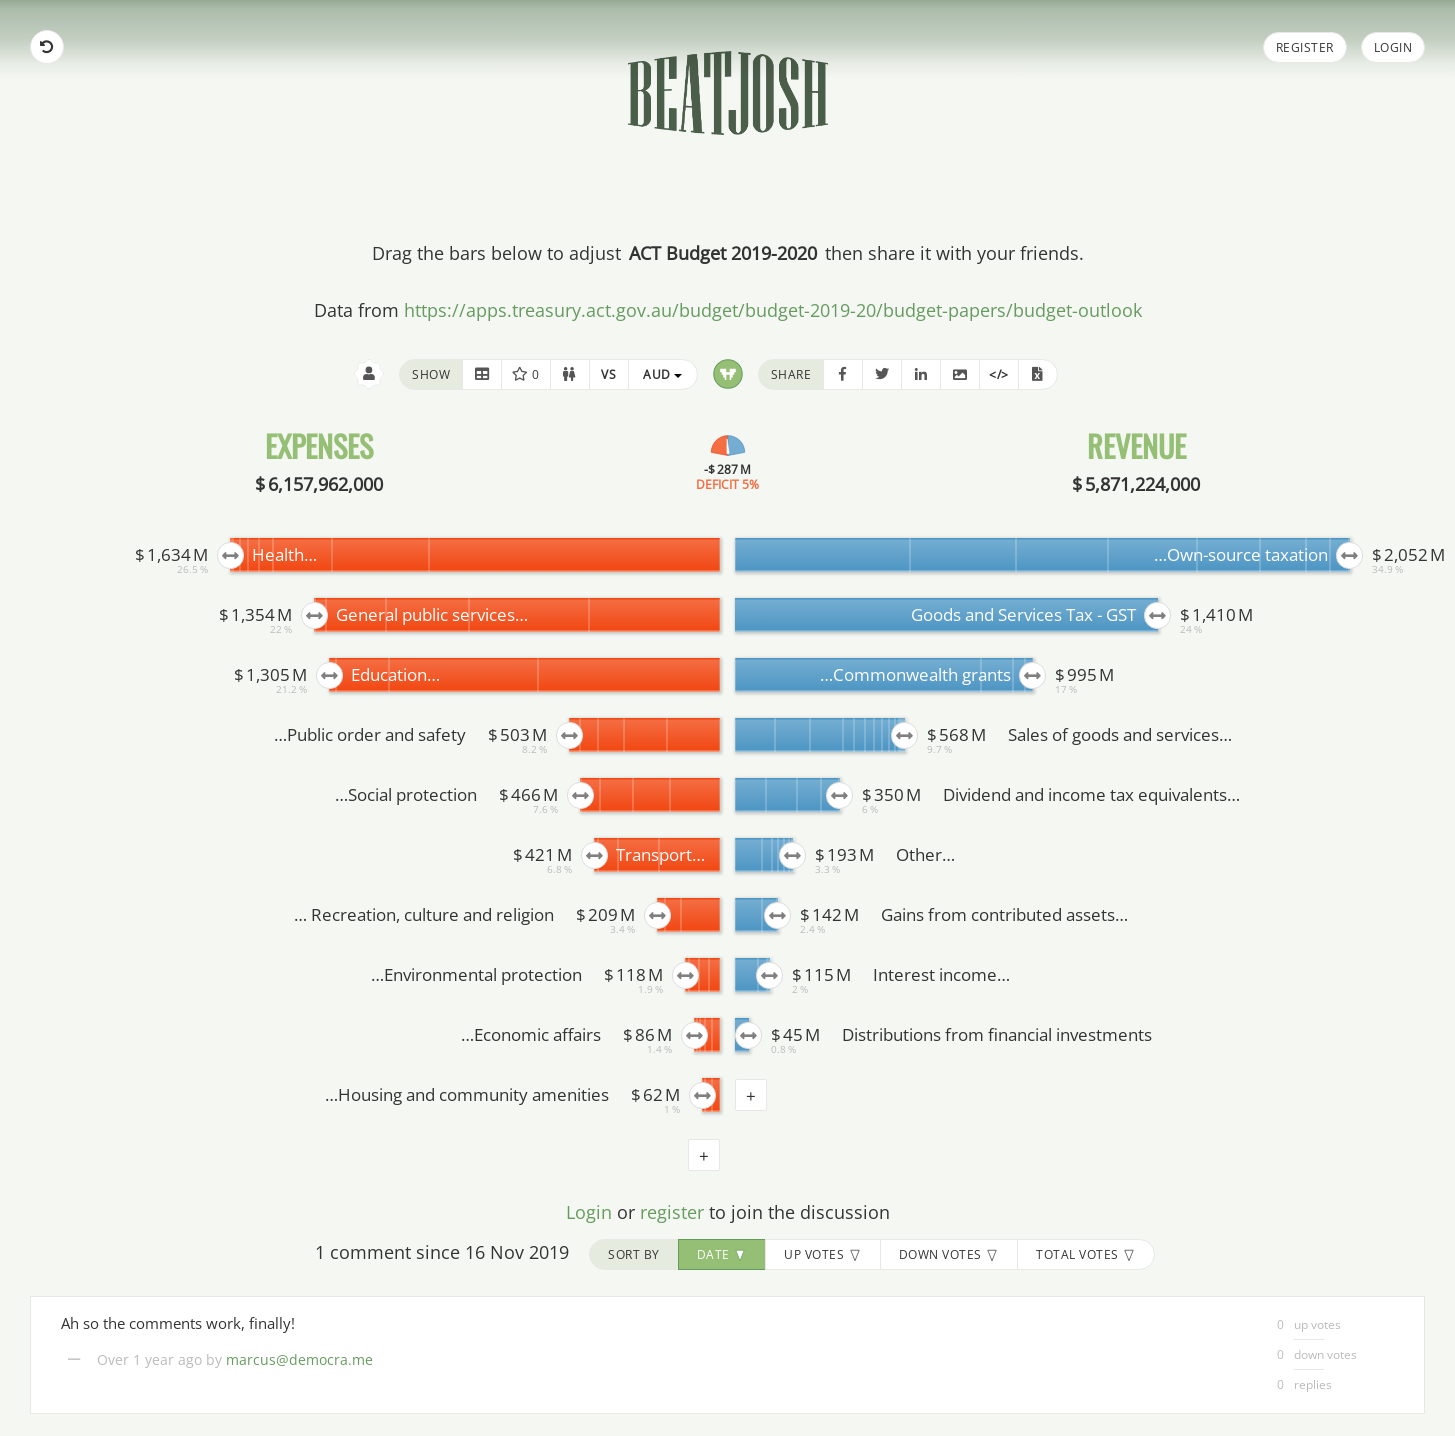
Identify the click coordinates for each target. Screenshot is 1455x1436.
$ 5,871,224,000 (1136, 484)
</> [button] (999, 374)
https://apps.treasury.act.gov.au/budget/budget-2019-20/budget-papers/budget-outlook (773, 310)
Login (1393, 47)
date (722, 1254)
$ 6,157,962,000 (319, 484)
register (672, 1212)
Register (1305, 47)
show (431, 374)
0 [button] (526, 374)
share (791, 374)
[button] (482, 374)
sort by (634, 1254)
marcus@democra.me (299, 1359)
